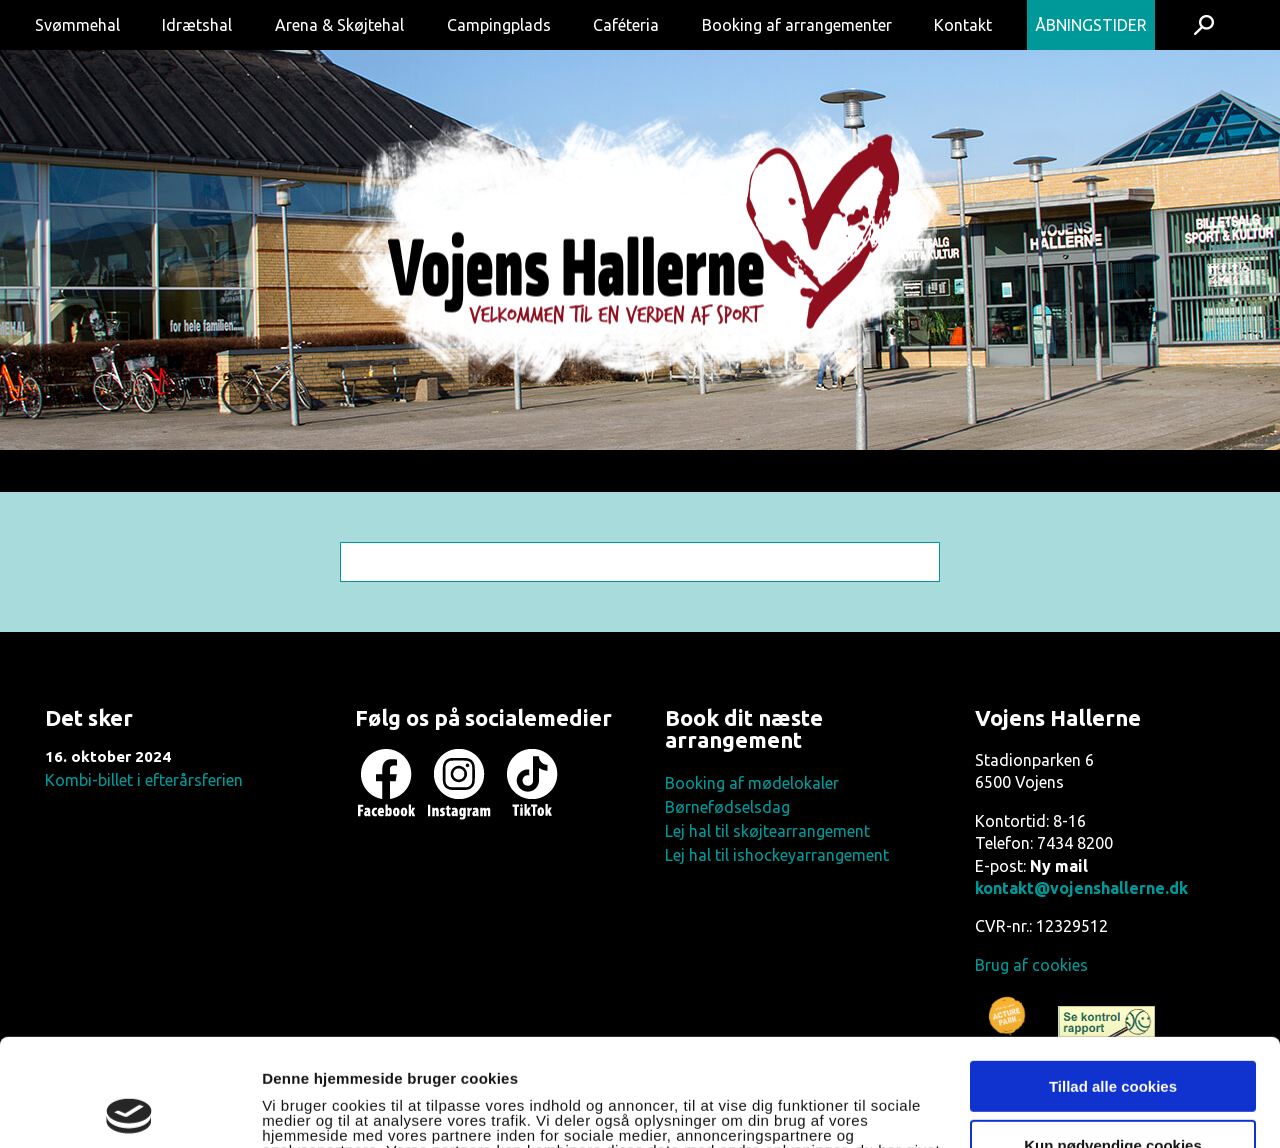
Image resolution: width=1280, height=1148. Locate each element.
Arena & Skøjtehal (339, 25)
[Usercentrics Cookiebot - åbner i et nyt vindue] (129, 1109)
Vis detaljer (302, 1109)
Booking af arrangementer (797, 25)
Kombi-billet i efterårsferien (144, 780)
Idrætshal (197, 25)
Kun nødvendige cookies (1113, 1037)
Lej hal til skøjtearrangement (767, 831)
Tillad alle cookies (1113, 979)
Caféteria (626, 25)
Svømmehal (77, 25)
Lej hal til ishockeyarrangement (777, 855)
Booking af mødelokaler (752, 783)
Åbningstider (1091, 25)
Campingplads (499, 25)
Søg (1204, 25)
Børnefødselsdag (727, 807)
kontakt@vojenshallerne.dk (1081, 888)
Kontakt (963, 25)
